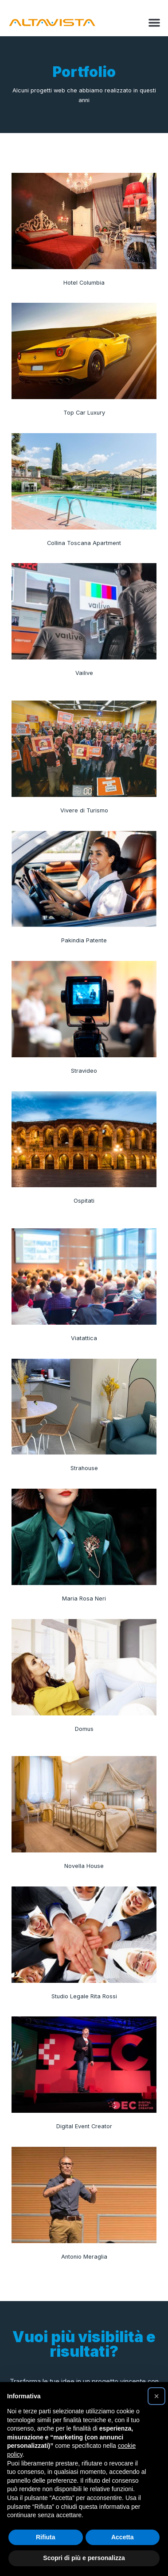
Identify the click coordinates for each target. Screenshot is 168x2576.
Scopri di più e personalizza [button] (84, 2557)
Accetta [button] (122, 2537)
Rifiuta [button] (45, 2537)
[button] (154, 22)
